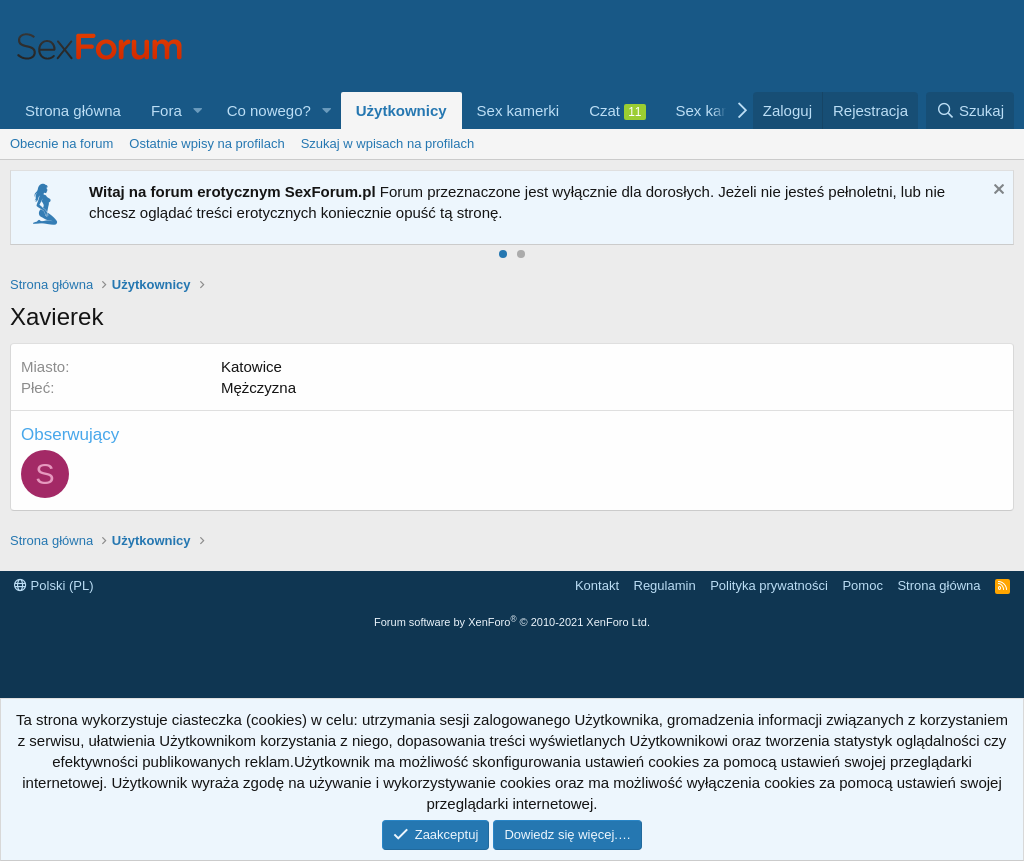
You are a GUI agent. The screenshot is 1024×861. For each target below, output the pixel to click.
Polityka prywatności (769, 585)
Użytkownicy (401, 110)
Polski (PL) (53, 585)
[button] (198, 110)
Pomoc (862, 585)
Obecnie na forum (61, 143)
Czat (617, 111)
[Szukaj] (970, 110)
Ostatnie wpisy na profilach (206, 143)
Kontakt (597, 585)
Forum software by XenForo (512, 622)
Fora (166, 110)
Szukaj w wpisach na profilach (387, 143)
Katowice (251, 366)
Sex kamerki (518, 110)
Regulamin (665, 585)
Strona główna (73, 110)
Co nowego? (269, 110)
